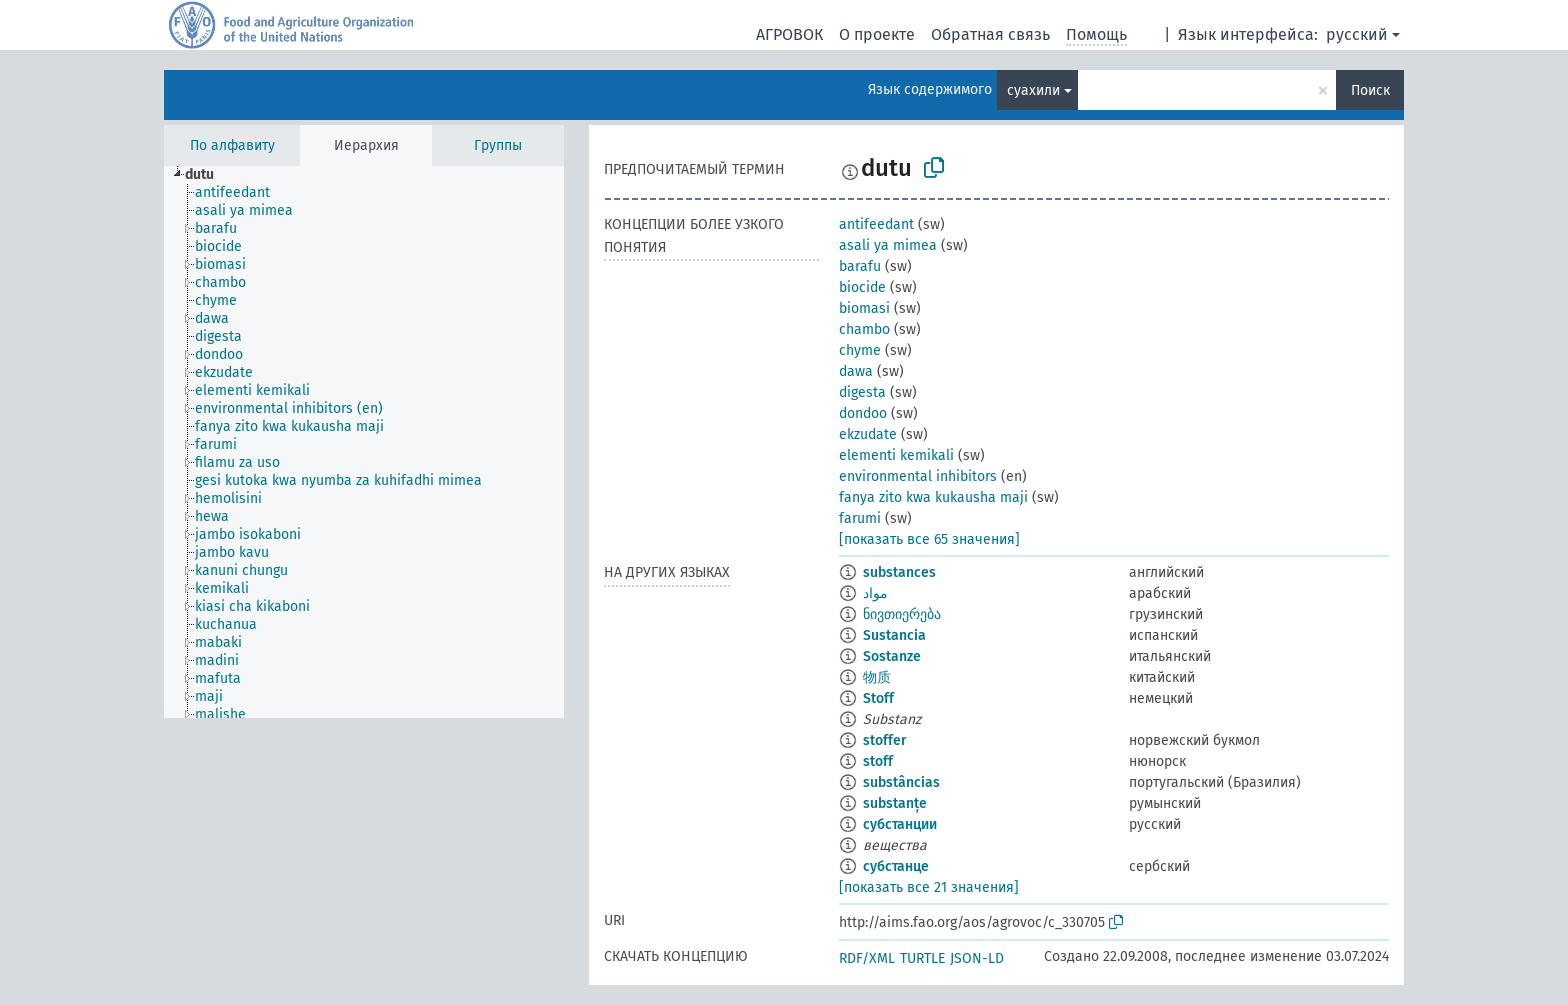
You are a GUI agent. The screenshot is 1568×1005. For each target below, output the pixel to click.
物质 (877, 677)
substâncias (901, 782)
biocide (862, 287)
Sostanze (892, 656)
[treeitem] (208, 175)
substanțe (895, 803)
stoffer (885, 740)
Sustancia (894, 635)
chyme (860, 350)
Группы (498, 145)
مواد (875, 593)
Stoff (878, 698)
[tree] (364, 442)
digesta (862, 392)
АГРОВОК (789, 34)
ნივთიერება (902, 614)
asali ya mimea (888, 245)
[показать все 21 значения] (929, 887)
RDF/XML (867, 958)
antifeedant (876, 224)
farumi (860, 518)
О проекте (877, 34)
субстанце (896, 866)
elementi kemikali (896, 455)
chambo (864, 329)
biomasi (864, 308)
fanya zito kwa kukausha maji (933, 497)
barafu (860, 266)
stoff (878, 761)
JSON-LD (977, 958)
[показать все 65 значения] (929, 539)
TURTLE (922, 958)
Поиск (1370, 90)
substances (899, 572)
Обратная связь (990, 34)
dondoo (863, 413)
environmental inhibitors (918, 476)
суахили (1033, 90)
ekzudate (868, 434)
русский (1357, 34)
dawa (856, 371)
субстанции (900, 824)
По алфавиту (232, 145)
